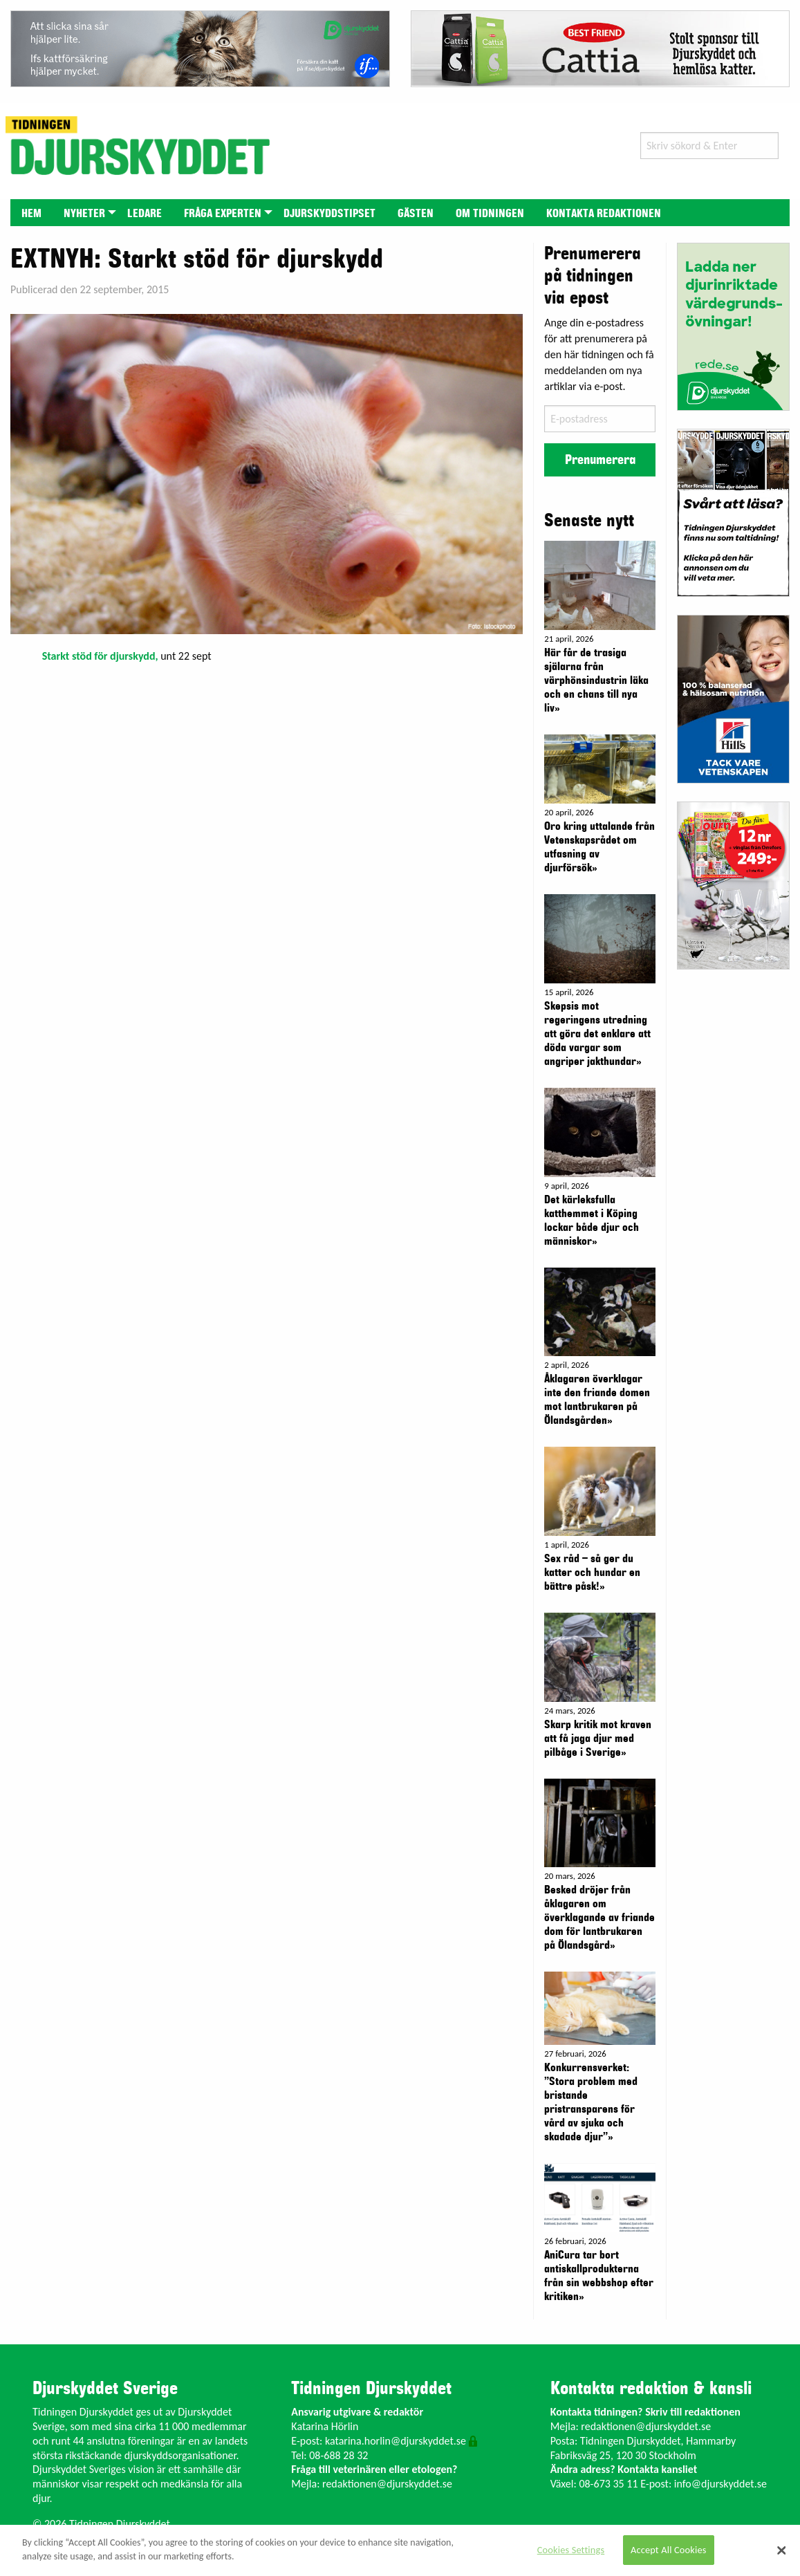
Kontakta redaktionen (603, 213)
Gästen (416, 213)
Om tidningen (490, 213)
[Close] (781, 2550)
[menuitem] (31, 212)
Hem (31, 213)
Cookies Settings (570, 2549)
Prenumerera (600, 459)
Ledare (144, 213)
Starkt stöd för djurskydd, (100, 655)
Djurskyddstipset (329, 213)
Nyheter (84, 213)
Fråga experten (222, 213)
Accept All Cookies (669, 2549)
